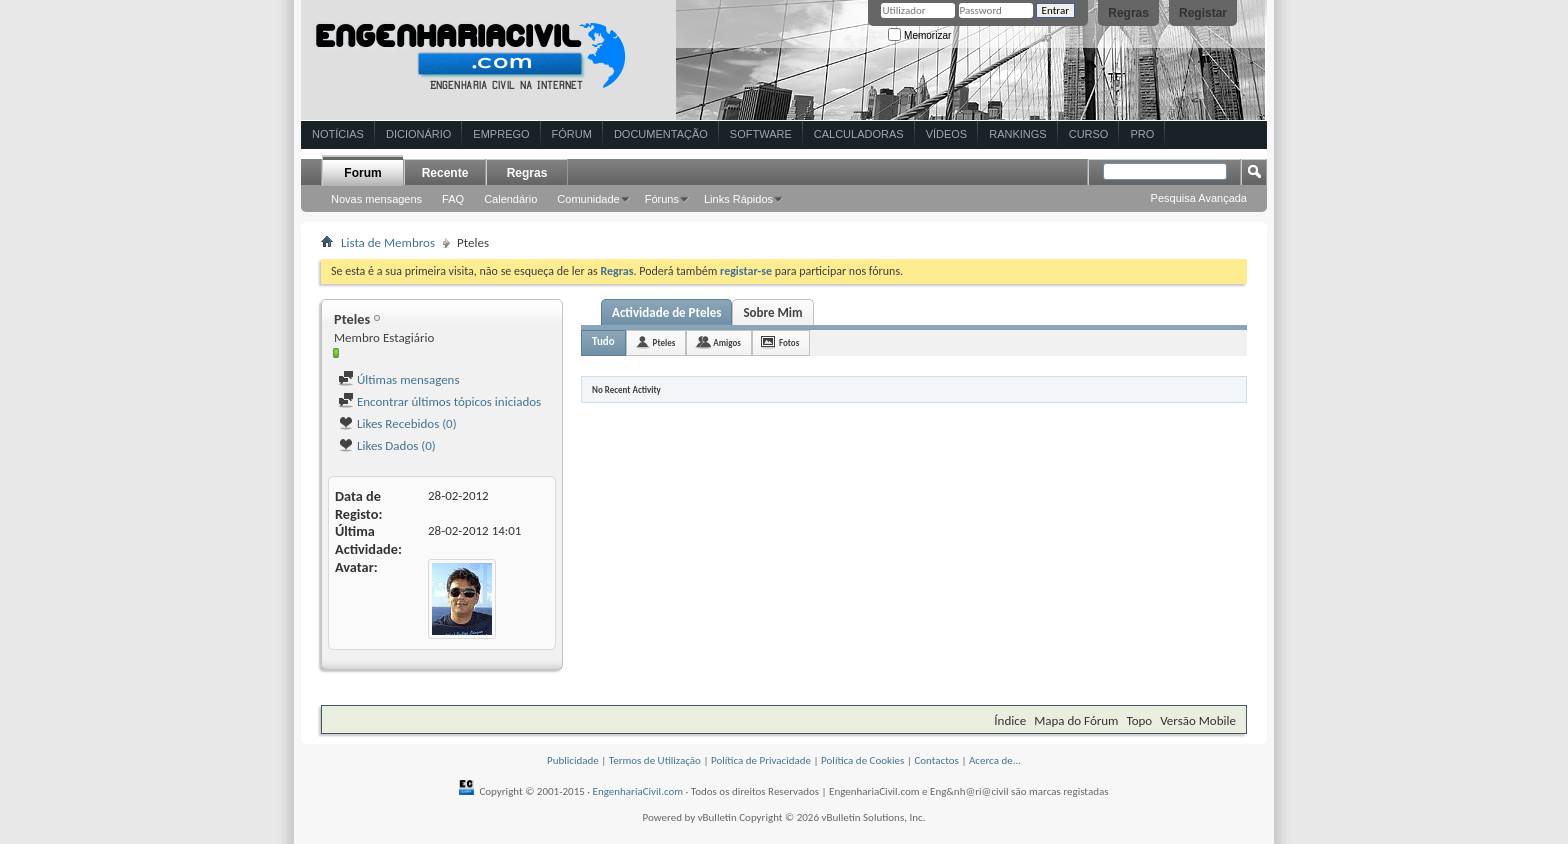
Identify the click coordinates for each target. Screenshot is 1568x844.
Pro (1142, 134)
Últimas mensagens (399, 379)
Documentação (661, 134)
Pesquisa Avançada (1199, 198)
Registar (1203, 13)
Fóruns (662, 199)
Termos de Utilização (655, 760)
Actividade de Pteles (666, 312)
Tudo (603, 341)
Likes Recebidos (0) (397, 423)
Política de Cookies (862, 760)
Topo (1139, 720)
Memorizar (919, 35)
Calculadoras (859, 134)
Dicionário (418, 134)
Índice (1010, 720)
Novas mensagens (376, 199)
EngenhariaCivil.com (638, 791)
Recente (445, 173)
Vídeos (947, 134)
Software (761, 134)
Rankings (1017, 134)
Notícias (338, 134)
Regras (1128, 13)
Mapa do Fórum (1076, 720)
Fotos (789, 342)
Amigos (727, 342)
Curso (1089, 134)
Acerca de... (995, 760)
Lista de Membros (388, 242)
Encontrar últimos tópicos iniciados (439, 401)
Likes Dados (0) (387, 445)
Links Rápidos (738, 199)
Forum (362, 173)
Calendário (510, 199)
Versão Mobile (1198, 720)
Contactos (936, 760)
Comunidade (588, 199)
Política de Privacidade (761, 760)
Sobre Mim (772, 312)
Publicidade (573, 760)
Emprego (501, 134)
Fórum (572, 134)
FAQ (453, 199)
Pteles (664, 342)
